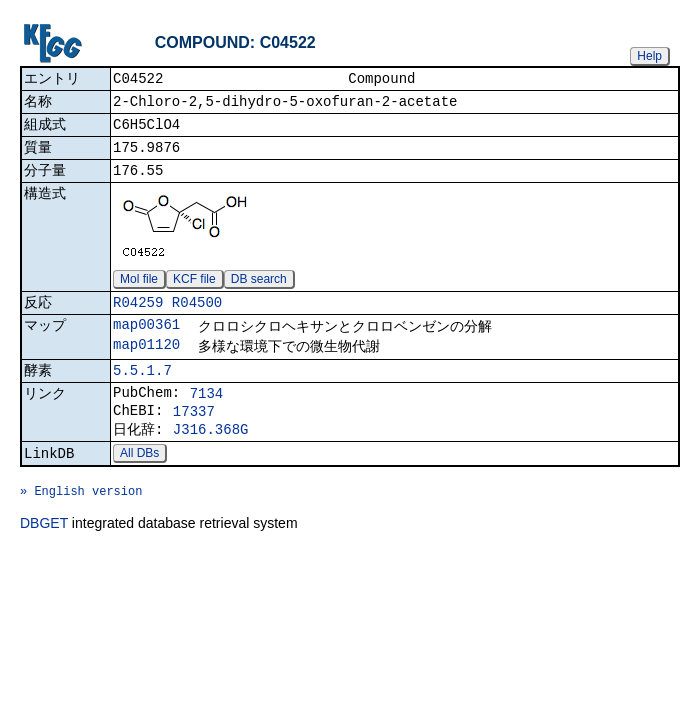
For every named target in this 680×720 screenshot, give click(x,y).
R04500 (197, 316)
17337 (194, 436)
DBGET (44, 563)
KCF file (194, 291)
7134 (207, 415)
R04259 (138, 316)
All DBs (139, 484)
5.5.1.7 (142, 390)
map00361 (146, 340)
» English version (81, 527)
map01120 (146, 362)
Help (649, 56)
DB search (259, 291)
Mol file (139, 291)
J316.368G (211, 457)
